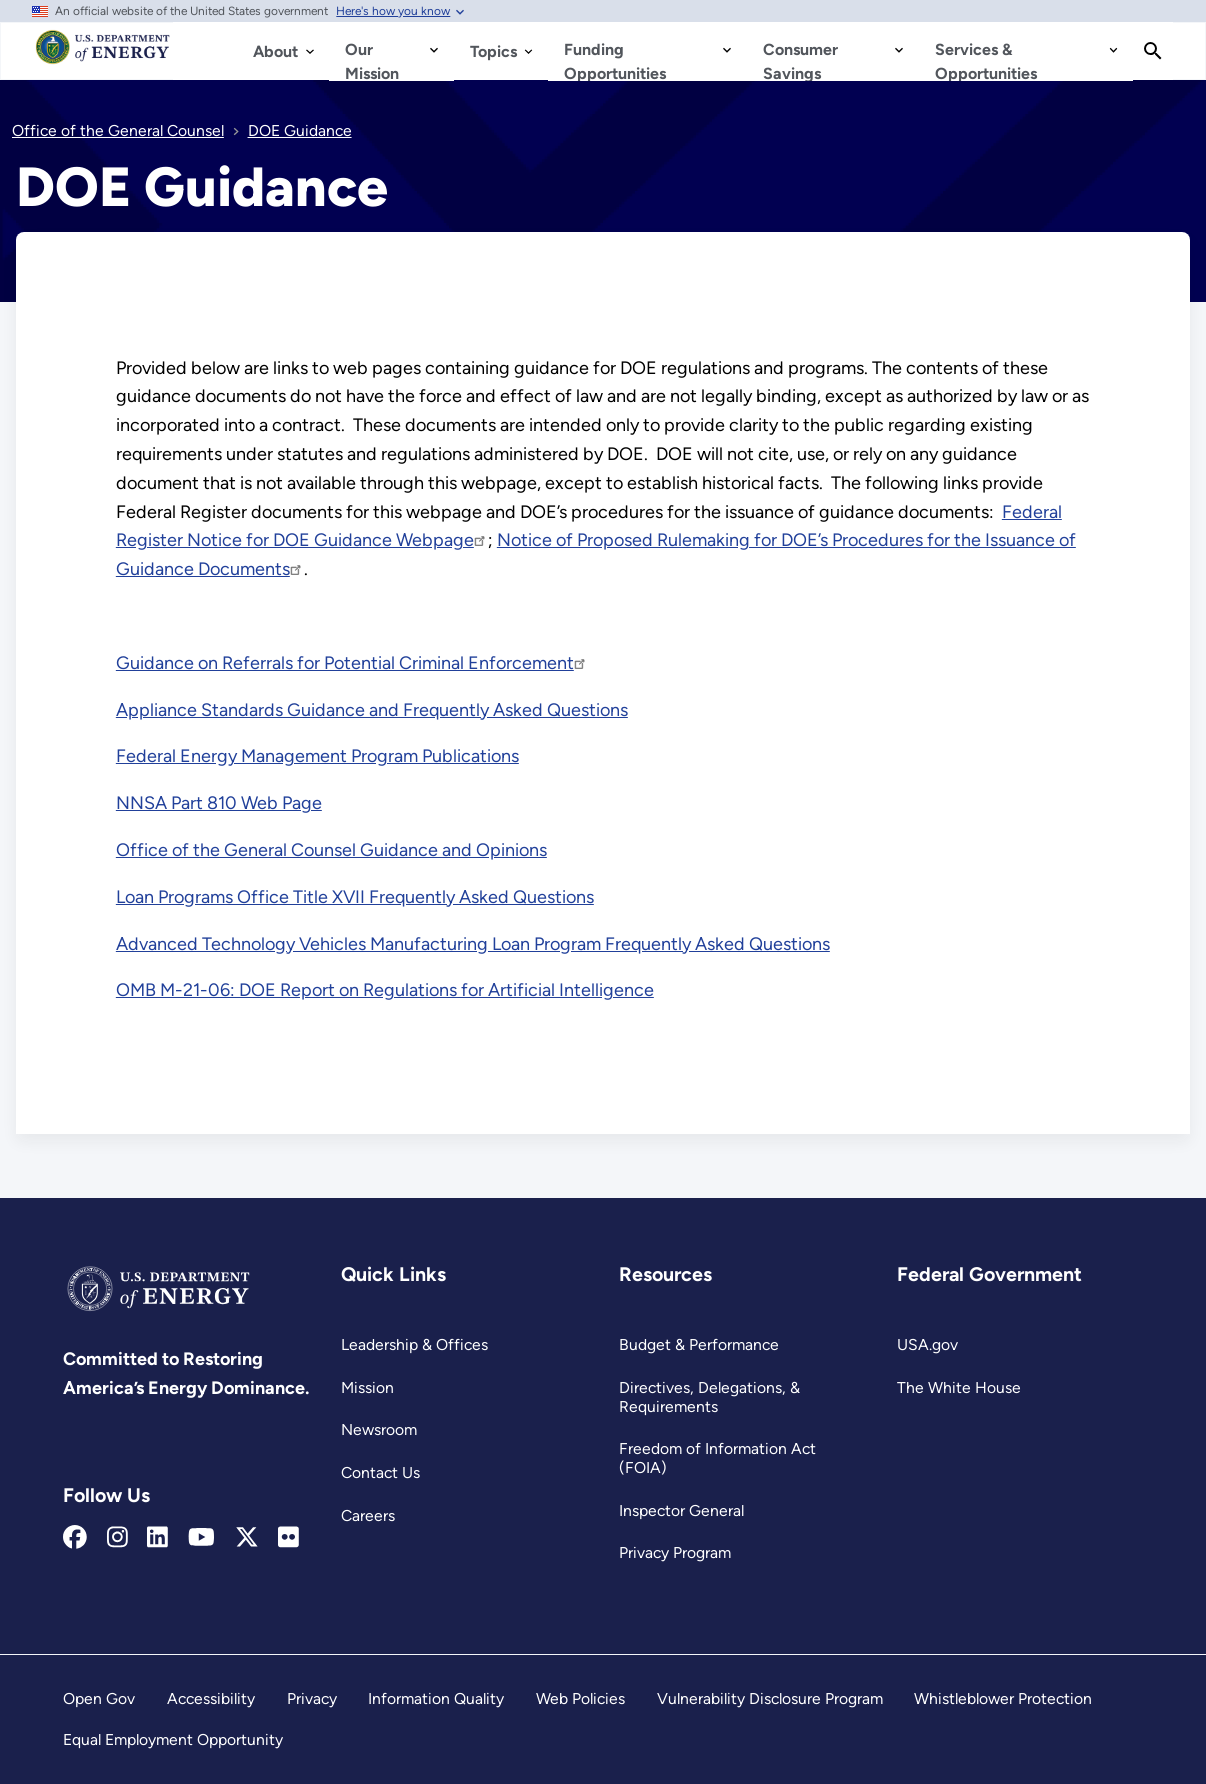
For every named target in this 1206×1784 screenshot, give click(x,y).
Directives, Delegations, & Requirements (709, 1397)
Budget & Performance (699, 1344)
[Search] (1153, 51)
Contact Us (380, 1472)
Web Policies (580, 1698)
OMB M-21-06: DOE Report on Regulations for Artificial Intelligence (385, 990)
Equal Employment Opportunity (173, 1739)
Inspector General (681, 1510)
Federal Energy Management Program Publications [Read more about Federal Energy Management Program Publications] (317, 756)
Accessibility (211, 1698)
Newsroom (379, 1429)
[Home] (103, 56)
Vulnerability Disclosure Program (770, 1698)
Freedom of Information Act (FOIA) (717, 1458)
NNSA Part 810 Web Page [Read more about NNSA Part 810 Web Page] (219, 803)
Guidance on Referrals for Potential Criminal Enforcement (352, 663)
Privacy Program (675, 1552)
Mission (367, 1387)
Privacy (312, 1698)
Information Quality (436, 1698)
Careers (368, 1515)
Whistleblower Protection (1003, 1698)
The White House (959, 1387)
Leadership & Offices (414, 1344)
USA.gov (927, 1344)
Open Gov (99, 1698)
